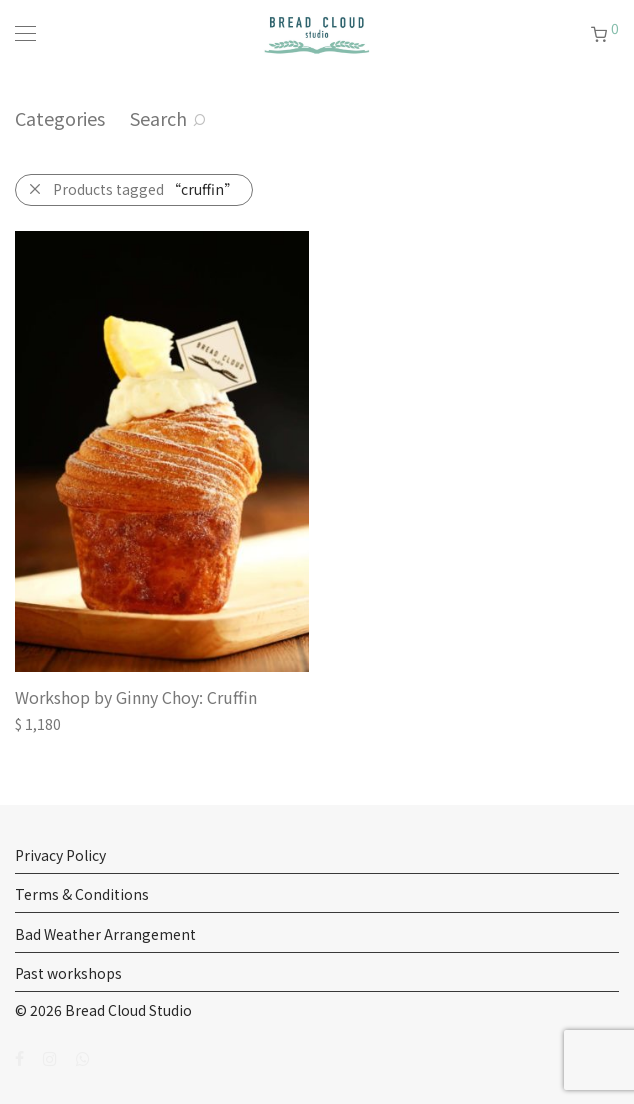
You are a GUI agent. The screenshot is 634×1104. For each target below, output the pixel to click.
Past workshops (68, 973)
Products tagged (145, 189)
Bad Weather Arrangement (105, 934)
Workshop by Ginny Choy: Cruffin (136, 697)
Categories (60, 118)
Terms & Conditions (82, 894)
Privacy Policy (60, 855)
